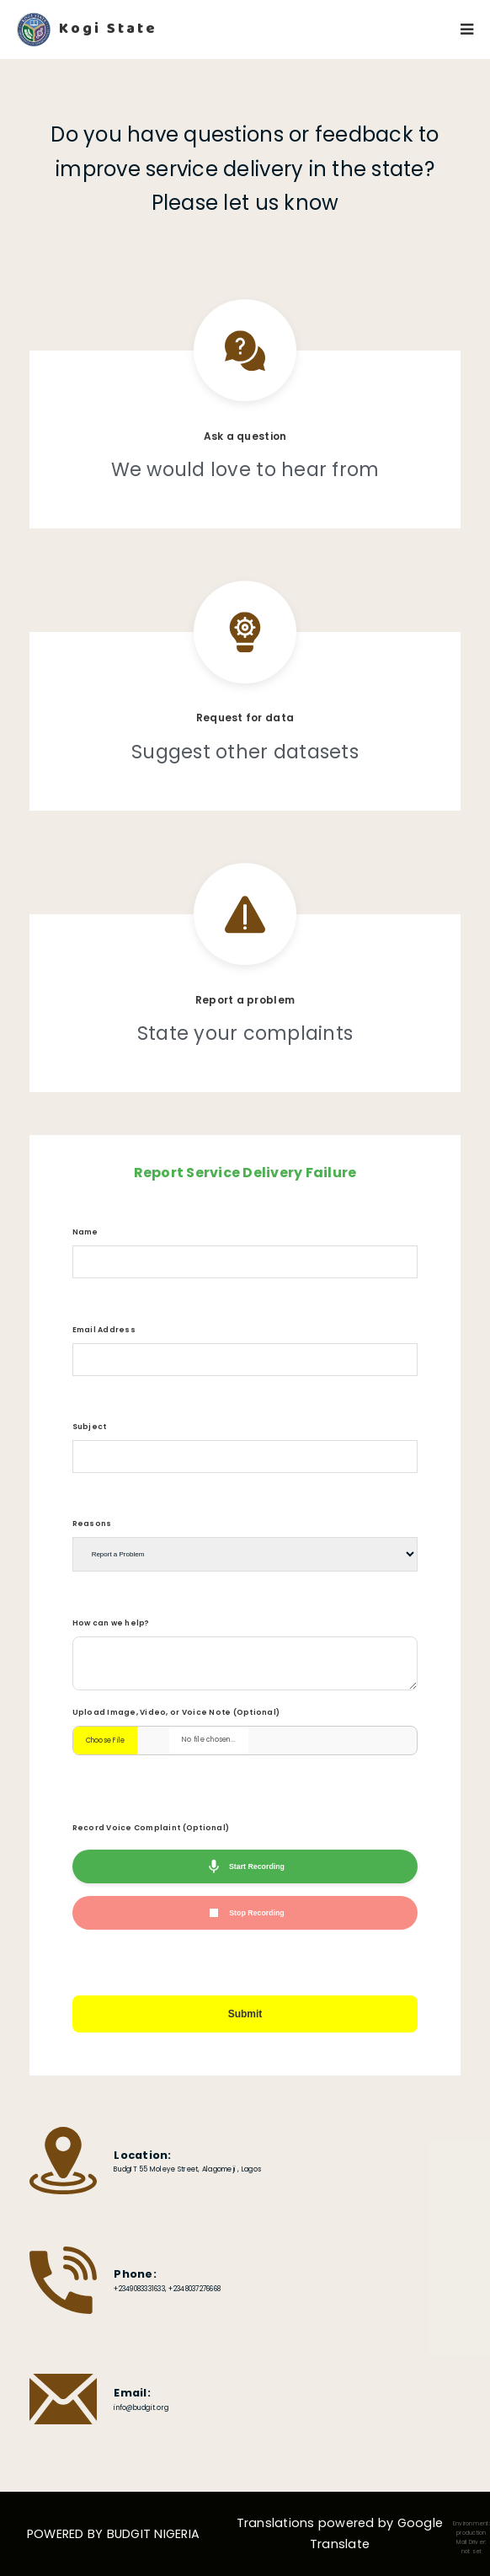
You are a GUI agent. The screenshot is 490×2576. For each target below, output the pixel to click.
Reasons (92, 1523)
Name (85, 1232)
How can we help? (111, 1623)
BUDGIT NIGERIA (153, 2533)
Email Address (104, 1330)
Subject (89, 1427)
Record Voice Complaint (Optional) (150, 1828)
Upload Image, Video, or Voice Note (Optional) (176, 1712)
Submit (245, 2014)
